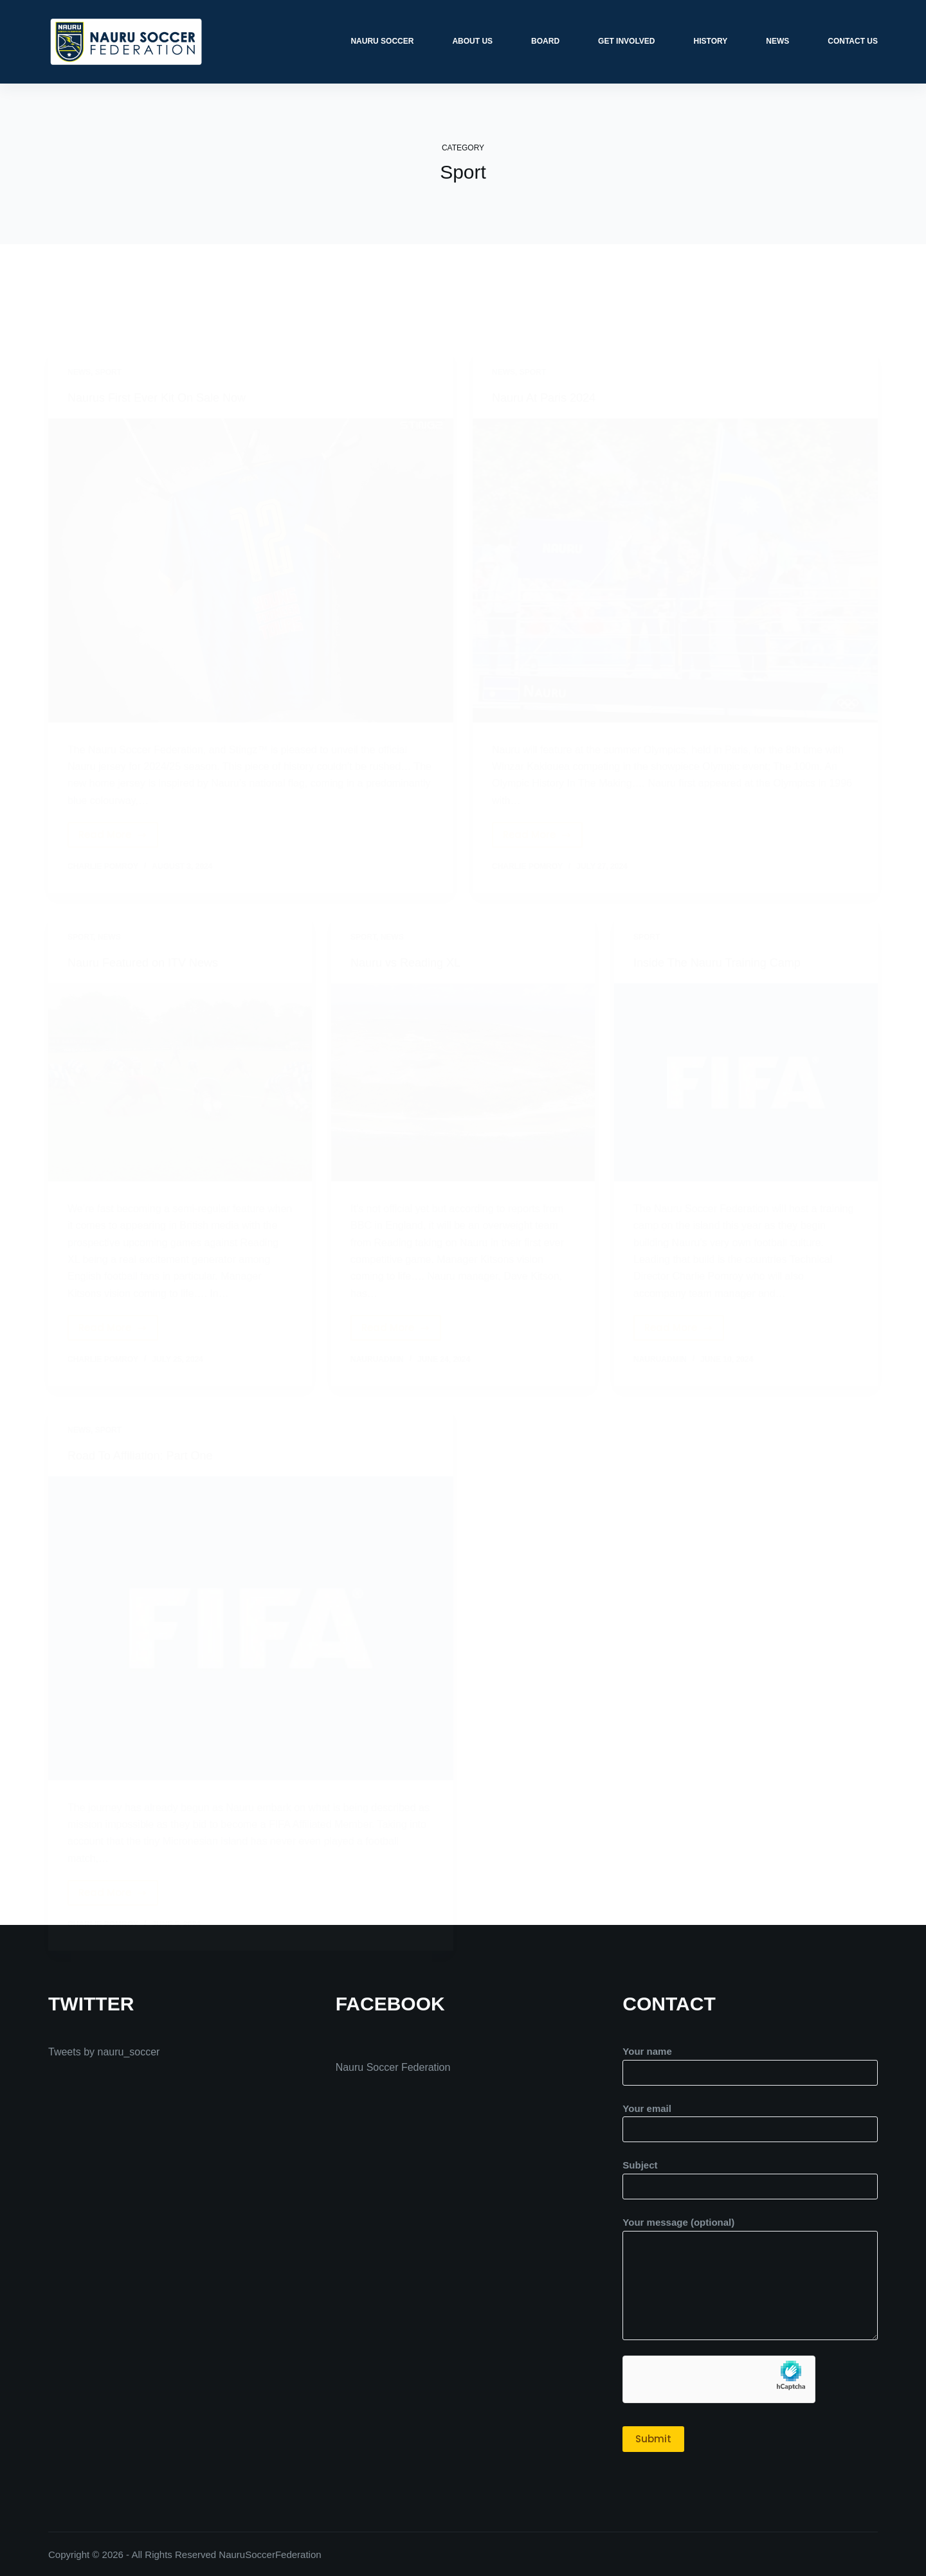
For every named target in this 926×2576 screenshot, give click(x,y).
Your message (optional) (750, 2277)
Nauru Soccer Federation (393, 2066)
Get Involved (626, 41)
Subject (750, 2175)
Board (545, 41)
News (777, 41)
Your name (750, 2061)
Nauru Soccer (381, 41)
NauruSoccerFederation (270, 2553)
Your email (750, 2118)
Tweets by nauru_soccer (103, 2051)
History (711, 41)
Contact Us (853, 41)
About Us (472, 41)
